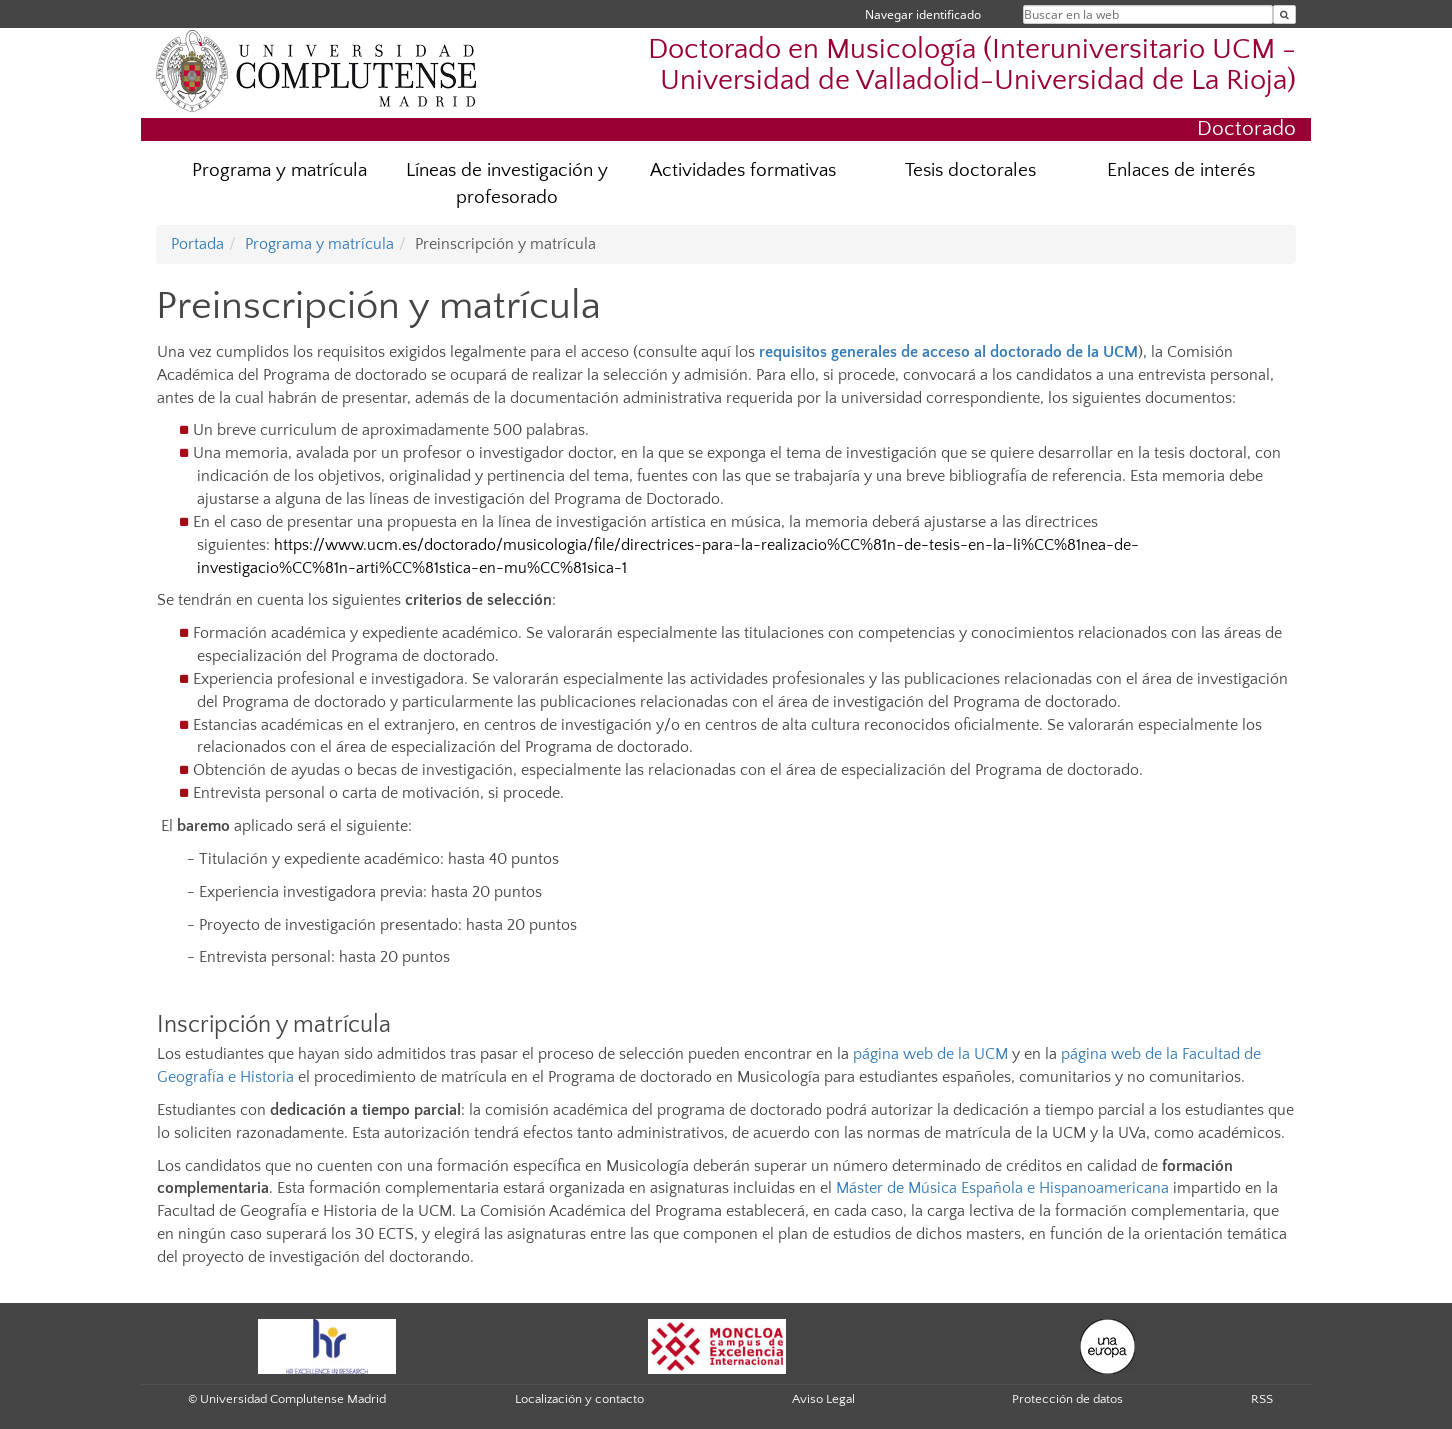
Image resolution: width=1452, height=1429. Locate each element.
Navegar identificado (923, 14)
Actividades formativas (743, 170)
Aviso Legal (823, 1399)
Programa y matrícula (279, 170)
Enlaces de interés (1181, 170)
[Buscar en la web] (1284, 14)
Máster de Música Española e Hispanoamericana (1002, 1188)
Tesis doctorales (970, 170)
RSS (1262, 1399)
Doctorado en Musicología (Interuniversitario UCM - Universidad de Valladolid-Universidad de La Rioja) (972, 65)
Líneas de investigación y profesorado (507, 184)
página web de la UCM (930, 1054)
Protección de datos (1067, 1399)
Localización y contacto (579, 1399)
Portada (197, 244)
